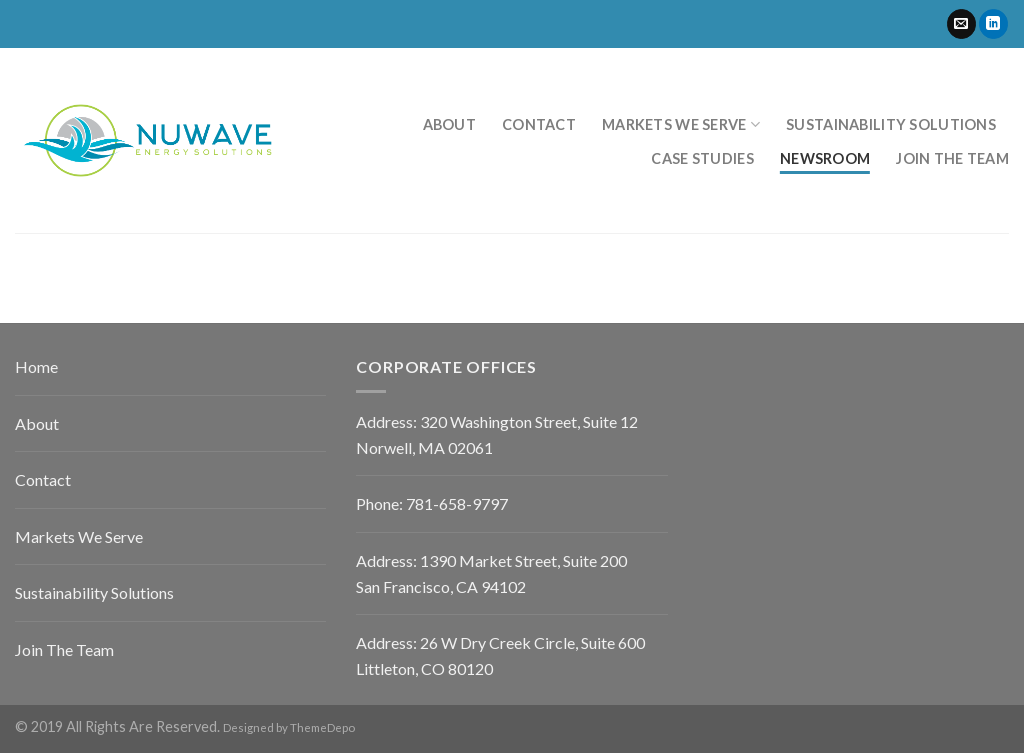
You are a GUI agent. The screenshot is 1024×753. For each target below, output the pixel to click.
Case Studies (702, 158)
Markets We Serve (681, 124)
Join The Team (64, 649)
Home (36, 366)
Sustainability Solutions (891, 124)
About (449, 124)
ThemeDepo (322, 727)
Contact (539, 124)
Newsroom (825, 158)
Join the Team (952, 158)
